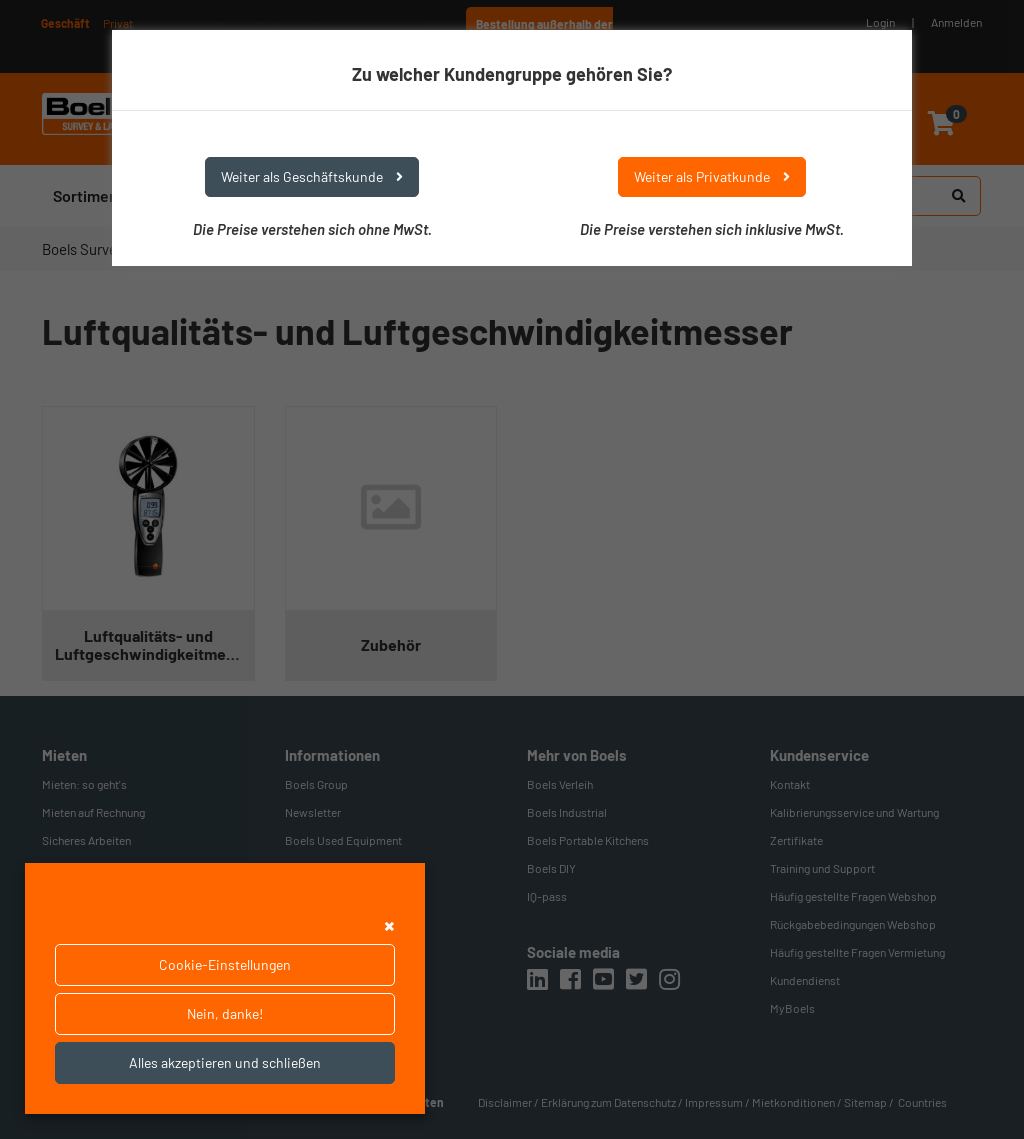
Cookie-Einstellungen (225, 964)
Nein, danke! (225, 1013)
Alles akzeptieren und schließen (225, 1062)
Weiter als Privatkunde (712, 176)
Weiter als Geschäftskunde (312, 176)
